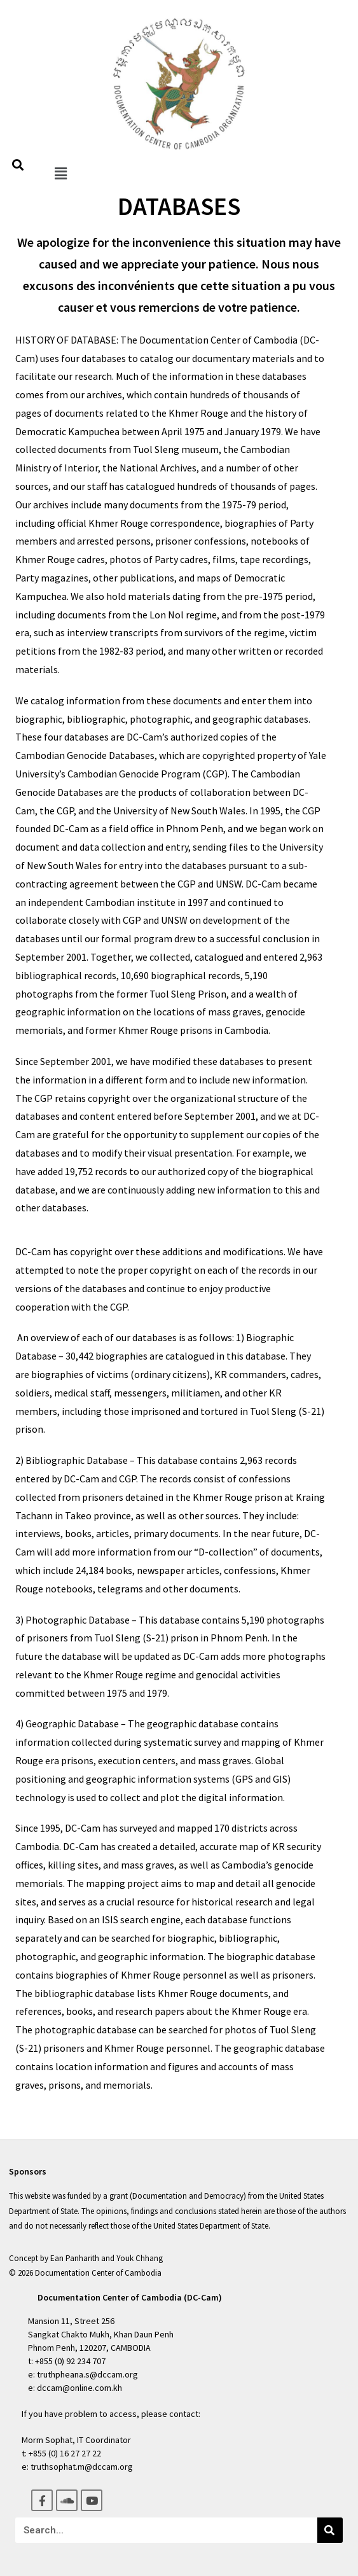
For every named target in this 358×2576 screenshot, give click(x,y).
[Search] (330, 2530)
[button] (60, 173)
